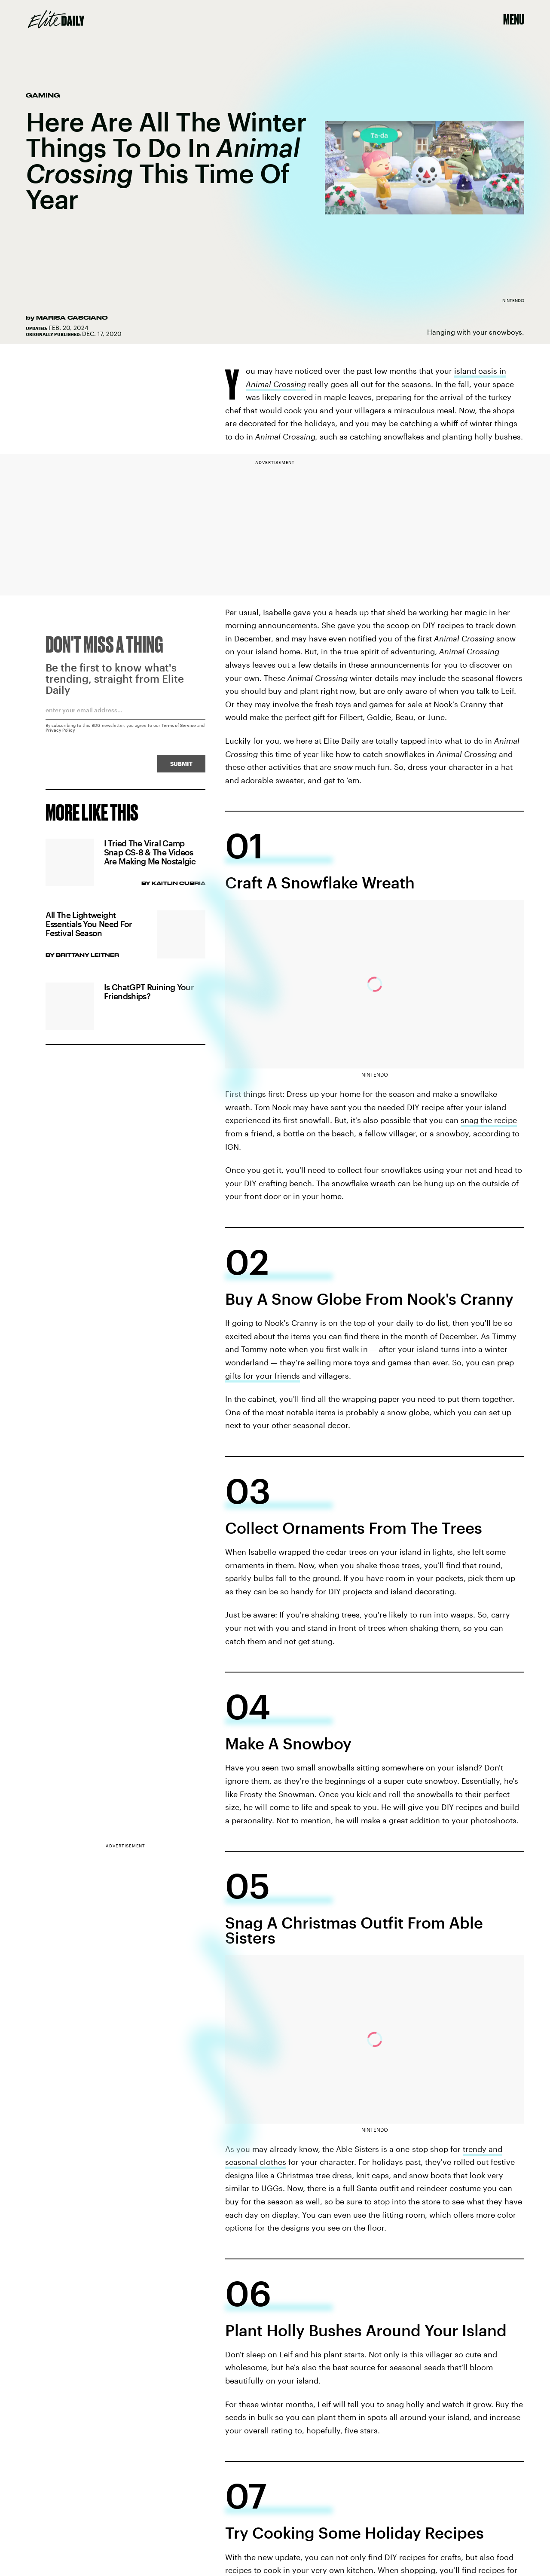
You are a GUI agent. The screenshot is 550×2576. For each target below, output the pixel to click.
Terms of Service (179, 728)
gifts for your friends (262, 1375)
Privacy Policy (60, 733)
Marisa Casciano (72, 317)
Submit (181, 766)
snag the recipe (489, 1120)
